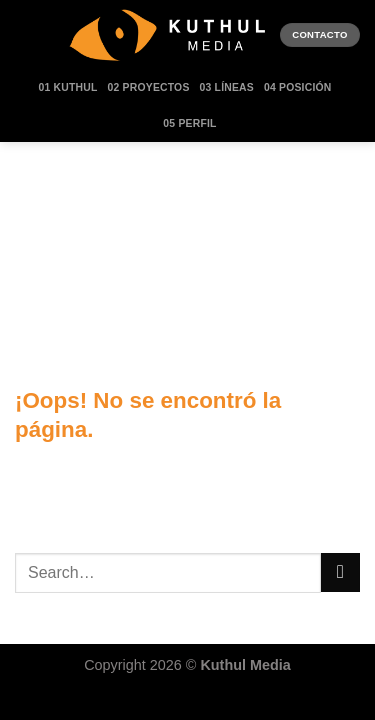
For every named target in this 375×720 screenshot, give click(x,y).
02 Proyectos (149, 87)
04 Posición (298, 87)
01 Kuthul (68, 87)
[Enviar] (340, 572)
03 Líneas (227, 87)
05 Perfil (189, 123)
